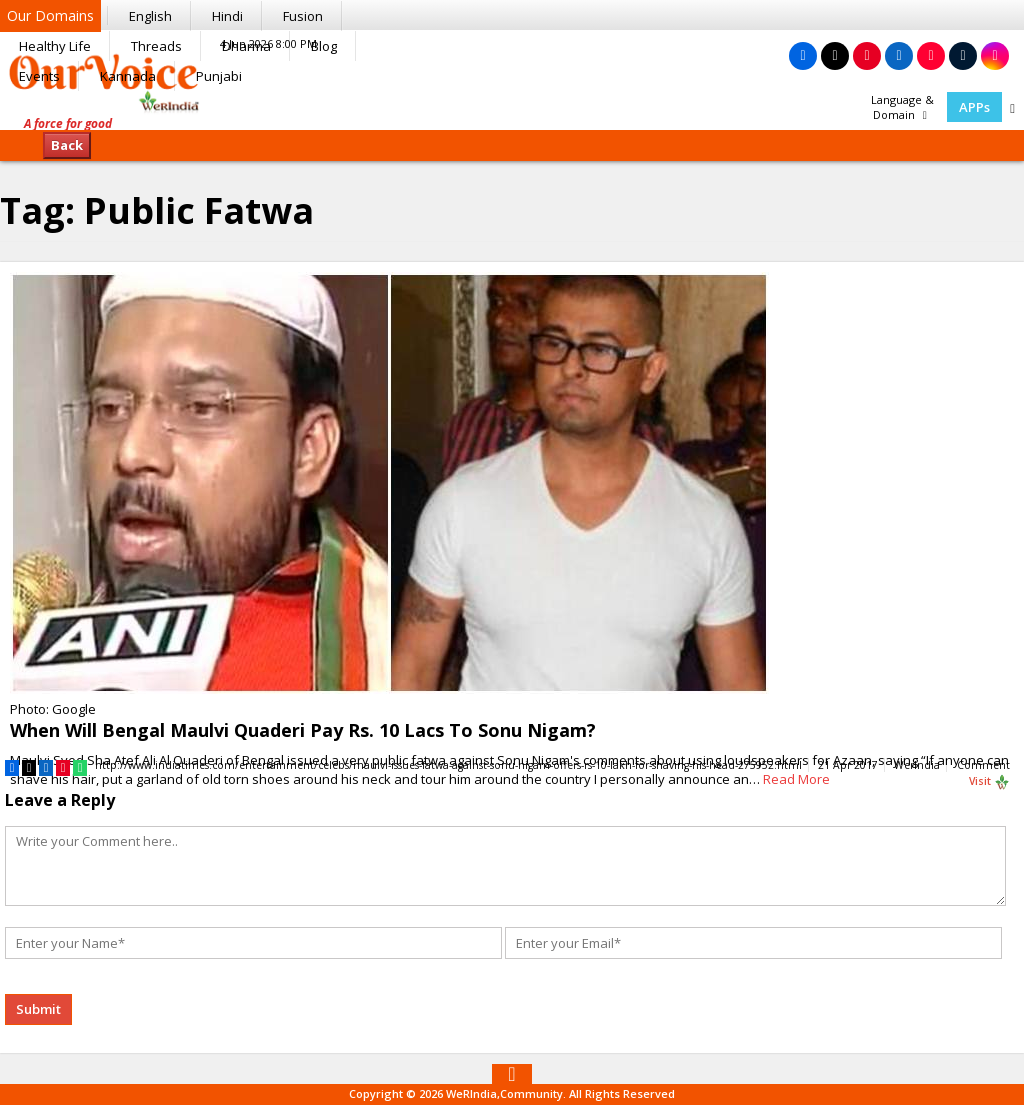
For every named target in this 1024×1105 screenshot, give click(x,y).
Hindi (227, 16)
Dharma (246, 46)
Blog (324, 46)
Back (67, 145)
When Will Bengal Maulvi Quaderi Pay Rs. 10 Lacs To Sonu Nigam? (303, 730)
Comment (983, 765)
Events (39, 76)
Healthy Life (55, 46)
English (150, 16)
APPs (974, 107)
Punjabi (219, 76)
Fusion (303, 16)
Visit (989, 782)
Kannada (128, 76)
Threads (156, 46)
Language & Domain (902, 107)
